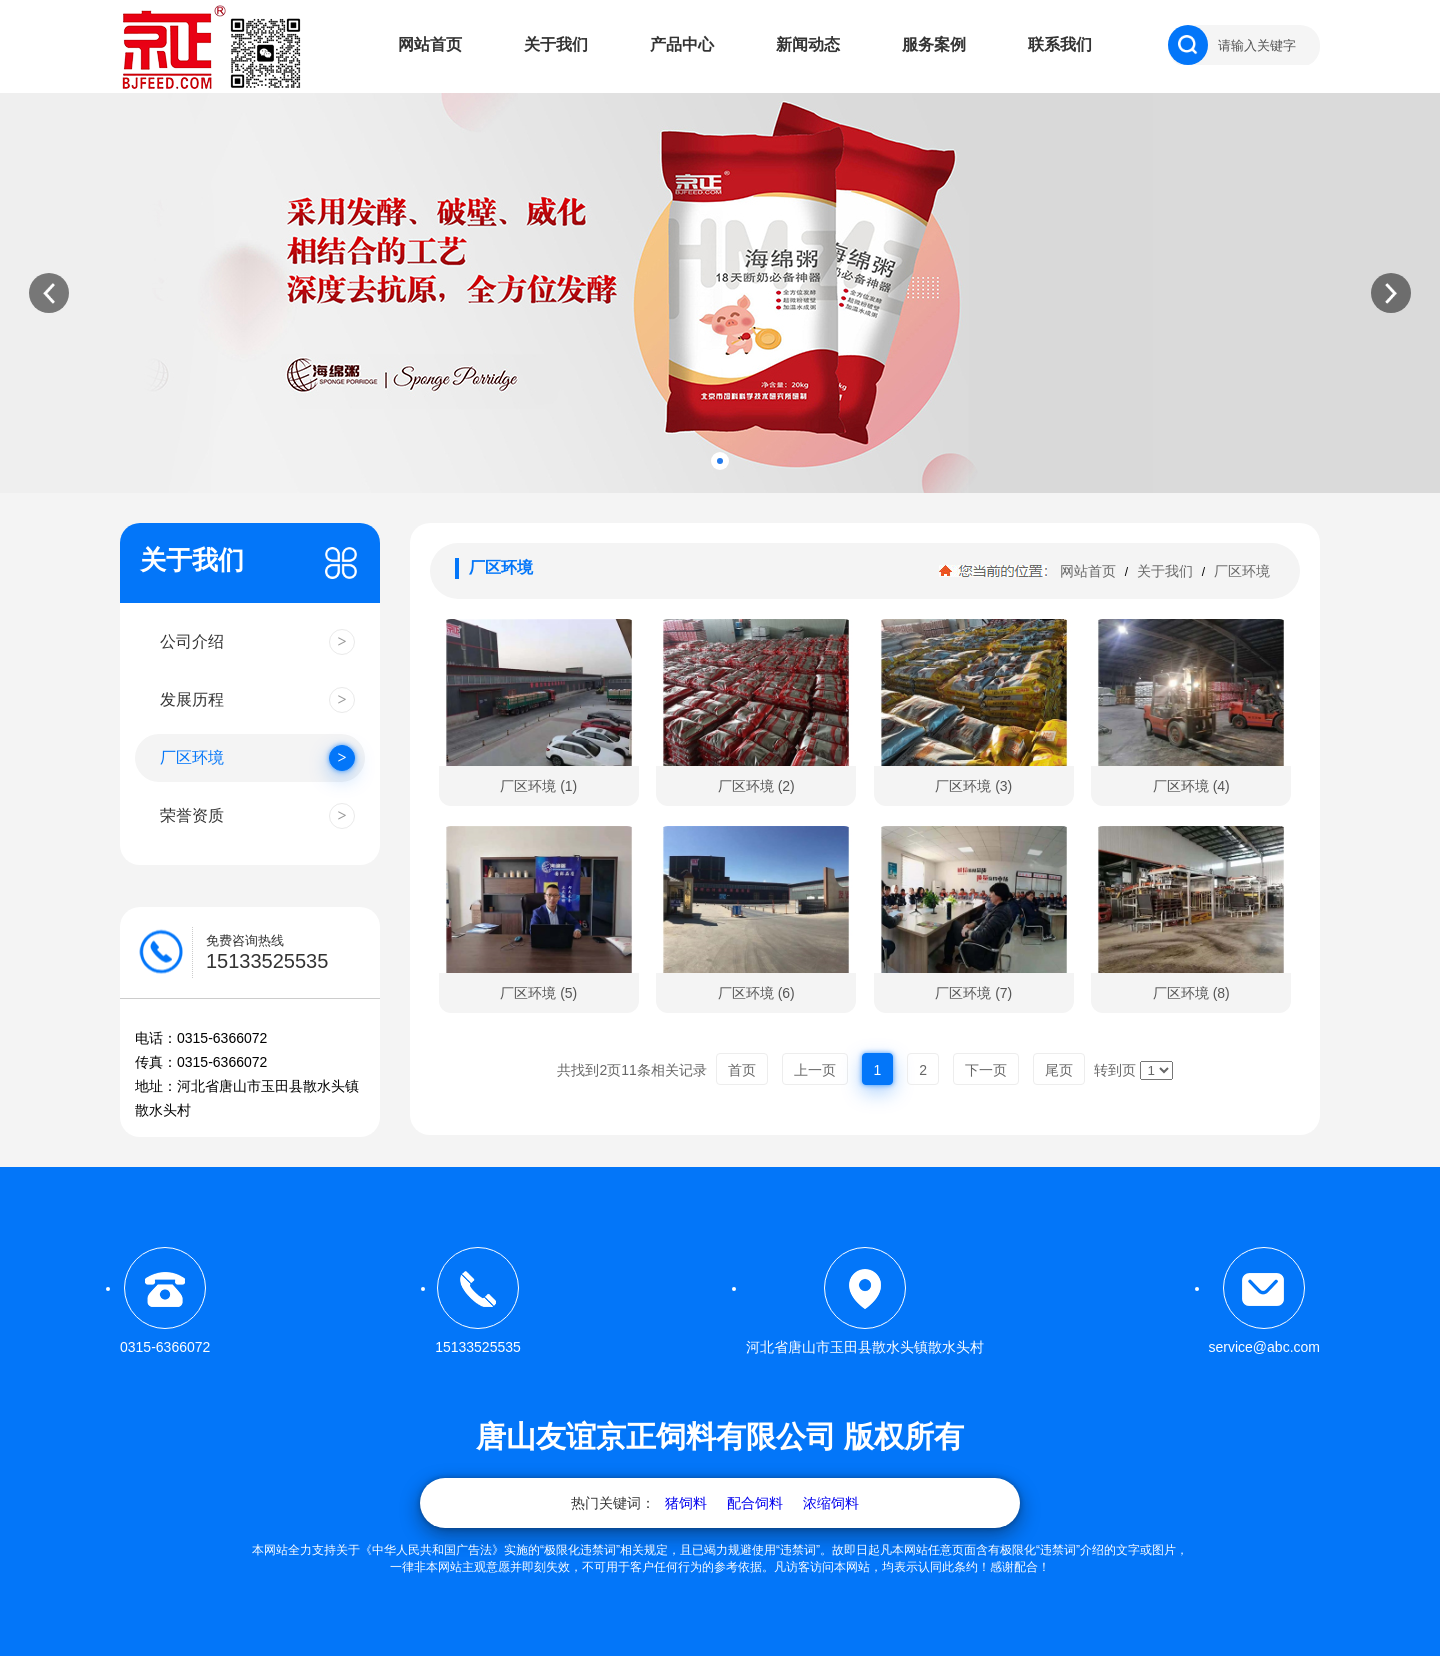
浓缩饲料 (831, 1503)
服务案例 (934, 44)
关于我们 (556, 44)
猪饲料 (686, 1503)
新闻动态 (808, 44)
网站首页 (430, 44)
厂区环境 (1240, 571)
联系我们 (1060, 44)
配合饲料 (755, 1503)
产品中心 (682, 44)
